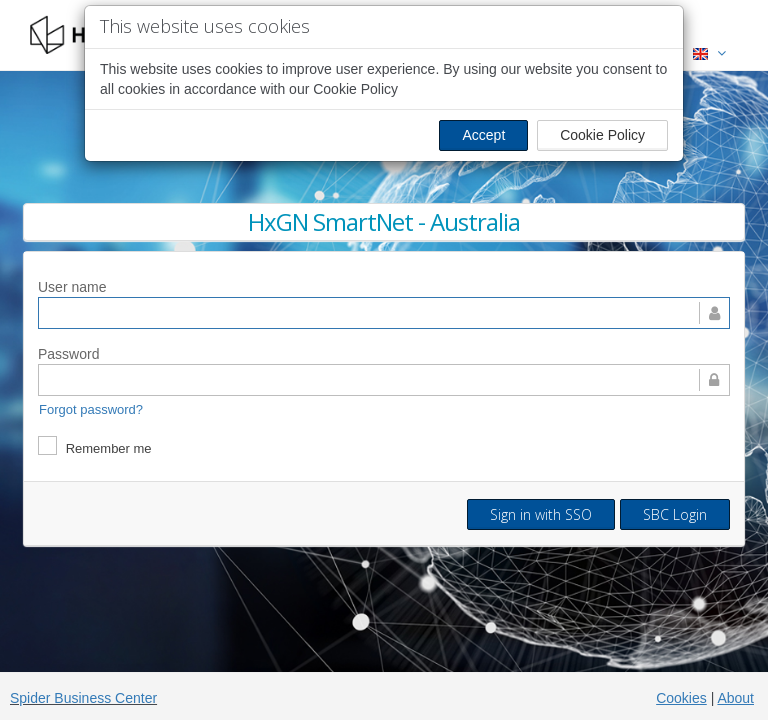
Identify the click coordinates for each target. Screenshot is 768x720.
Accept (483, 135)
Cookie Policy (602, 135)
